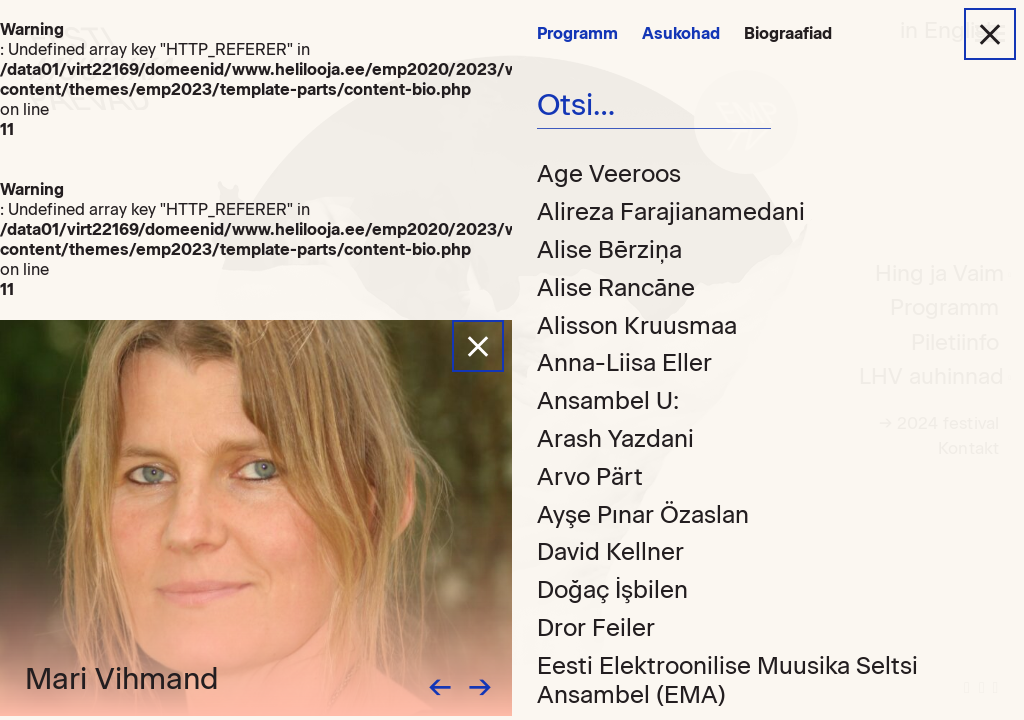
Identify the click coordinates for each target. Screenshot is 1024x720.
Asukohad (681, 33)
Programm (577, 33)
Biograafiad (788, 33)
